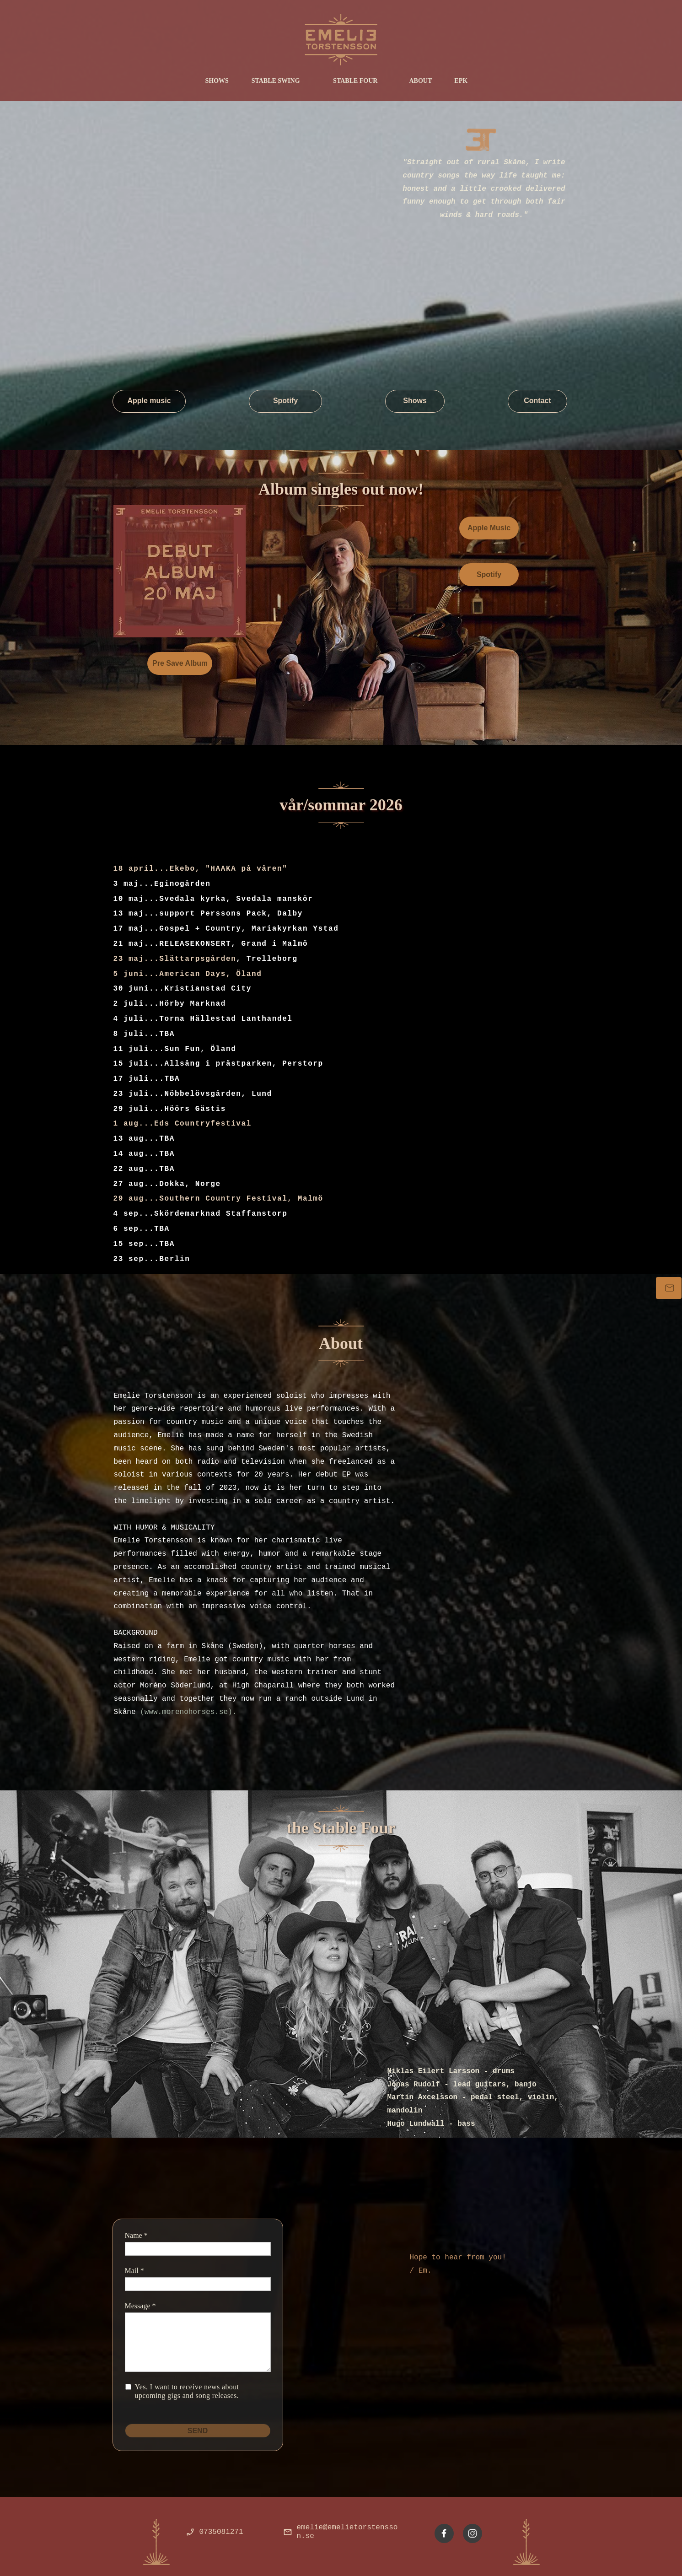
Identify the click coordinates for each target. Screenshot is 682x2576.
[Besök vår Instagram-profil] (472, 2533)
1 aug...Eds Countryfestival (182, 1124)
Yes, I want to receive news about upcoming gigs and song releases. (188, 2391)
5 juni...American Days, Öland (187, 974)
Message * (140, 2306)
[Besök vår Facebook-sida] (444, 2533)
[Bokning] (669, 1288)
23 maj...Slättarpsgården (174, 959)
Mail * (134, 2270)
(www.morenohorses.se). (188, 1712)
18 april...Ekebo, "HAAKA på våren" (200, 869)
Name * (136, 2235)
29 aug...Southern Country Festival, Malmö (218, 1199)
